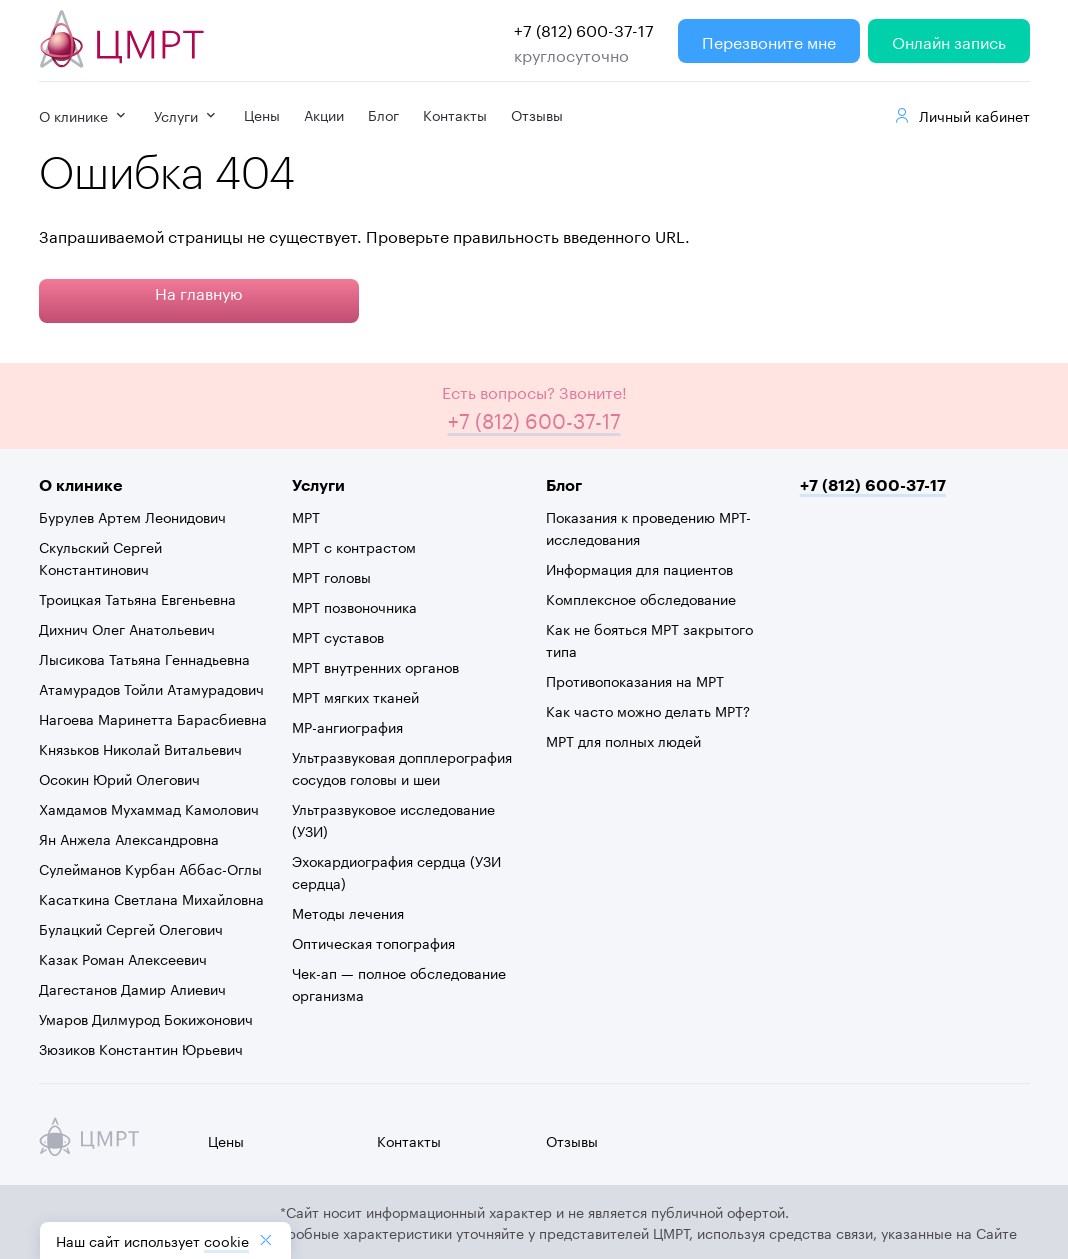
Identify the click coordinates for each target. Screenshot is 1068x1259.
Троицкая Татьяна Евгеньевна (137, 598)
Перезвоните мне (769, 40)
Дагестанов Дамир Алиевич (132, 988)
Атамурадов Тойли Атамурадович (151, 688)
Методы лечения (348, 912)
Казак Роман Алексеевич (123, 958)
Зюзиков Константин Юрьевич (141, 1048)
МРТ (306, 516)
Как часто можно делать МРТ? (648, 710)
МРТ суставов (338, 636)
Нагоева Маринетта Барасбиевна (153, 718)
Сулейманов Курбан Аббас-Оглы (150, 868)
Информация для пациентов (639, 568)
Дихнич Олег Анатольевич (127, 628)
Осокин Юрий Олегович (119, 778)
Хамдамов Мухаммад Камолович (149, 808)
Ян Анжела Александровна (129, 838)
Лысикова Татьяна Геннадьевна (144, 658)
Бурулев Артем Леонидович (132, 516)
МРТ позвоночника (354, 606)
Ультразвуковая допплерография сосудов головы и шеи (402, 767)
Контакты (455, 114)
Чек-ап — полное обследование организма (399, 983)
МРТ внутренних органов (375, 666)
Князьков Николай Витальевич (140, 748)
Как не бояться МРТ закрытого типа (649, 639)
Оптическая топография (373, 942)
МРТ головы (331, 576)
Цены (262, 114)
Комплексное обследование (641, 598)
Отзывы (537, 114)
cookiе (226, 1240)
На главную (199, 291)
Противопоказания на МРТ (635, 680)
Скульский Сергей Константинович (100, 557)
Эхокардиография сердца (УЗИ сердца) (396, 871)
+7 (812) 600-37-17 (584, 28)
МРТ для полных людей (623, 740)
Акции (324, 114)
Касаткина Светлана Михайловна (151, 898)
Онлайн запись (949, 40)
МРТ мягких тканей (355, 696)
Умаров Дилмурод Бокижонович (146, 1018)
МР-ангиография (347, 726)
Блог (383, 114)
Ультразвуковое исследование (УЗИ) (393, 819)
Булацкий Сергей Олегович (131, 928)
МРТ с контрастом (354, 546)
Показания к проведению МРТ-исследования (648, 527)
